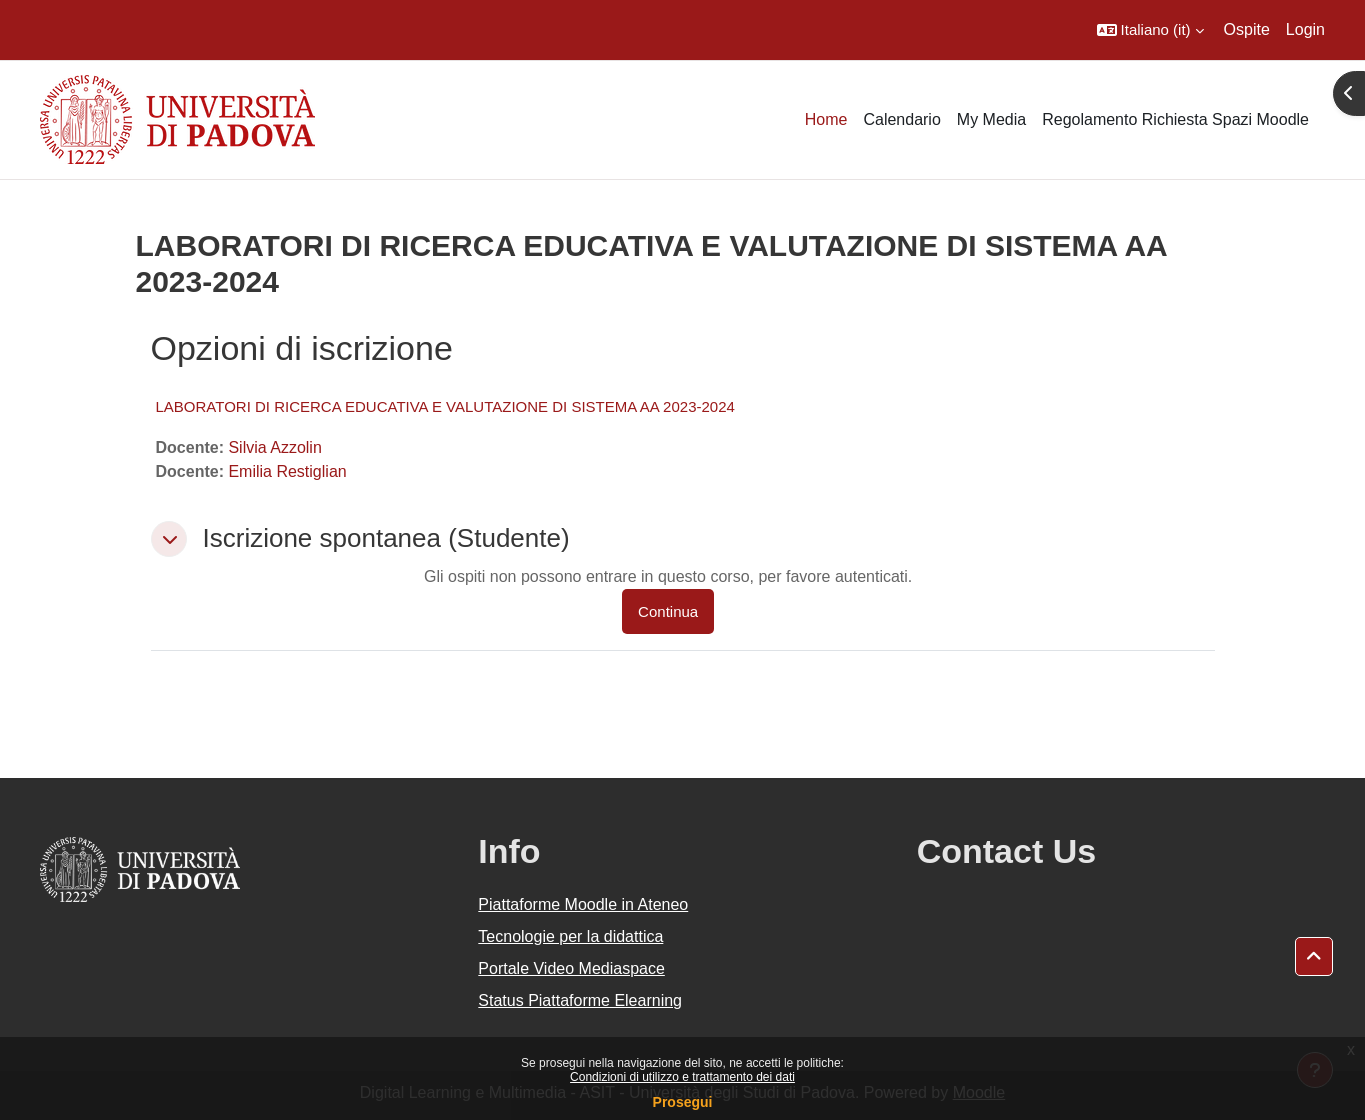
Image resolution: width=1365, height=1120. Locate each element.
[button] (1150, 30)
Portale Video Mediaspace (571, 968)
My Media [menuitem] (991, 119)
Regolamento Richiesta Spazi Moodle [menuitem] (1175, 119)
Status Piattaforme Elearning (580, 1000)
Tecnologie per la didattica (570, 936)
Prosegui (683, 1102)
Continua (668, 611)
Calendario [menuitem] (901, 119)
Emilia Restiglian (287, 471)
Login (1305, 29)
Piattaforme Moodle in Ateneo (583, 904)
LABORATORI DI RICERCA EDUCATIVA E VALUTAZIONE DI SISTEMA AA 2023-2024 (445, 406)
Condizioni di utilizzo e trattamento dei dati (682, 1077)
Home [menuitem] (826, 119)
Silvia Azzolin (274, 447)
